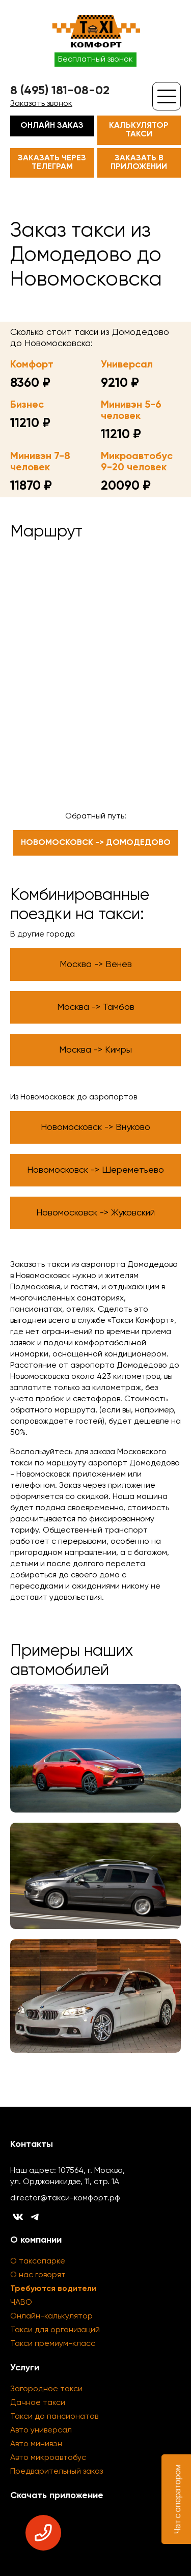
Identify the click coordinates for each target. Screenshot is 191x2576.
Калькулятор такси (139, 130)
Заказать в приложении (139, 162)
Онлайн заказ (52, 126)
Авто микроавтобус (48, 2458)
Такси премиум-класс (52, 2344)
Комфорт (31, 365)
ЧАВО (21, 2303)
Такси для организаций (55, 2330)
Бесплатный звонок (95, 59)
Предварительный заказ (56, 2472)
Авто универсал (41, 2430)
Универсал (127, 365)
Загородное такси (46, 2389)
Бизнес (27, 405)
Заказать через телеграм (52, 162)
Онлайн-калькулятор (51, 2316)
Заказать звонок (41, 104)
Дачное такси (37, 2403)
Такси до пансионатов (54, 2417)
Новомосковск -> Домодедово (96, 843)
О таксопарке (37, 2261)
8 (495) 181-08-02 (60, 90)
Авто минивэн (36, 2444)
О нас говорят (38, 2275)
